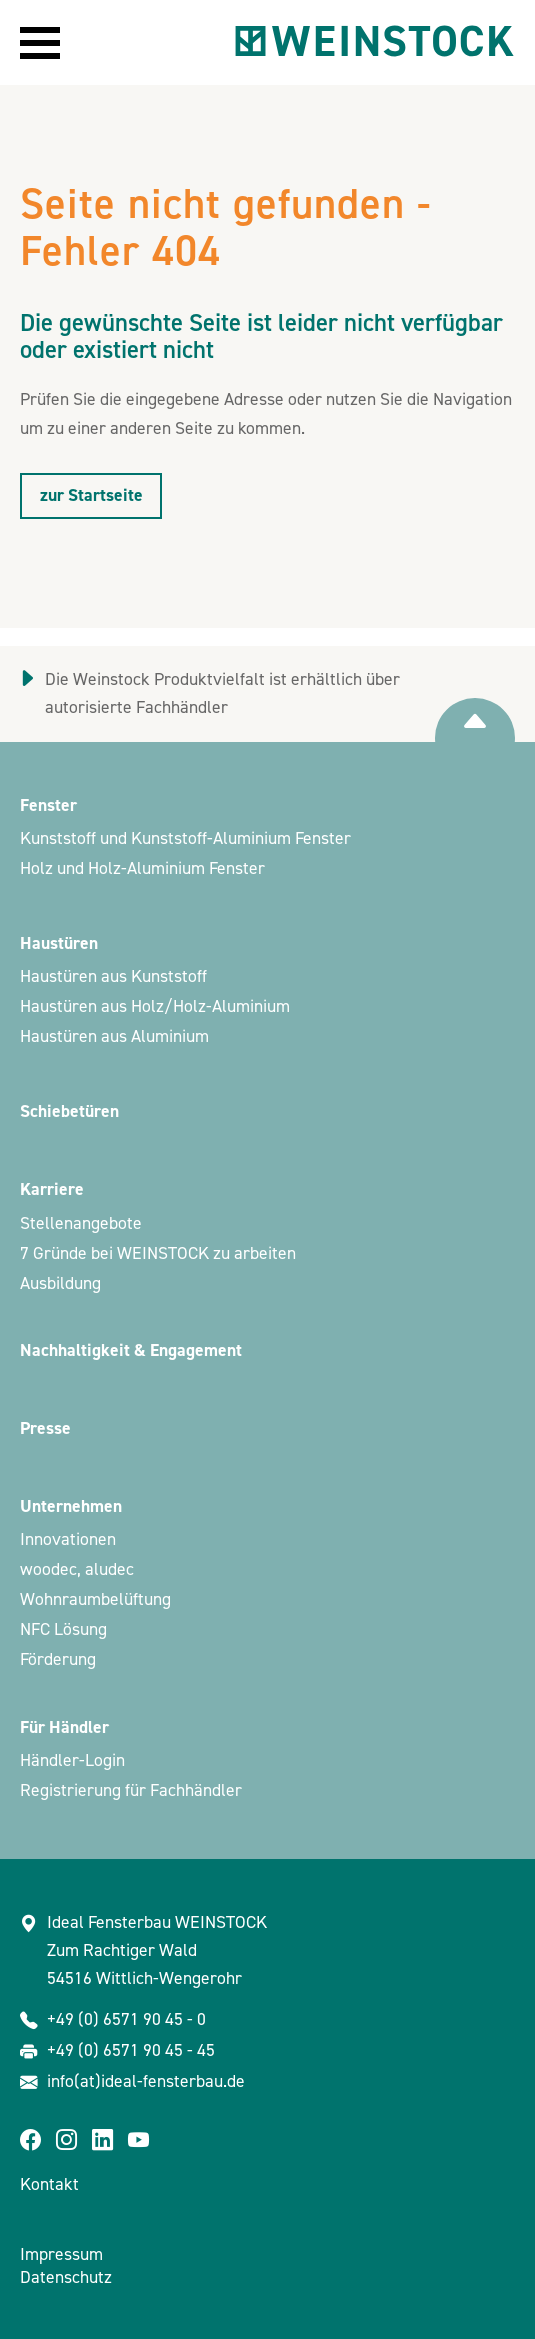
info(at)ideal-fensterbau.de (146, 2081)
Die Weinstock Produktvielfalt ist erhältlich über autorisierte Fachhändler (222, 693)
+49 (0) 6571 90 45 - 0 (126, 2019)
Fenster (48, 805)
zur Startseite (91, 495)
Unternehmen (71, 1506)
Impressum (61, 2254)
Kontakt (49, 2184)
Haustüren (59, 943)
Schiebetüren (69, 1111)
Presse (45, 1428)
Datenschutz (66, 2277)
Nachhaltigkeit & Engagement (131, 1350)
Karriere (52, 1189)
